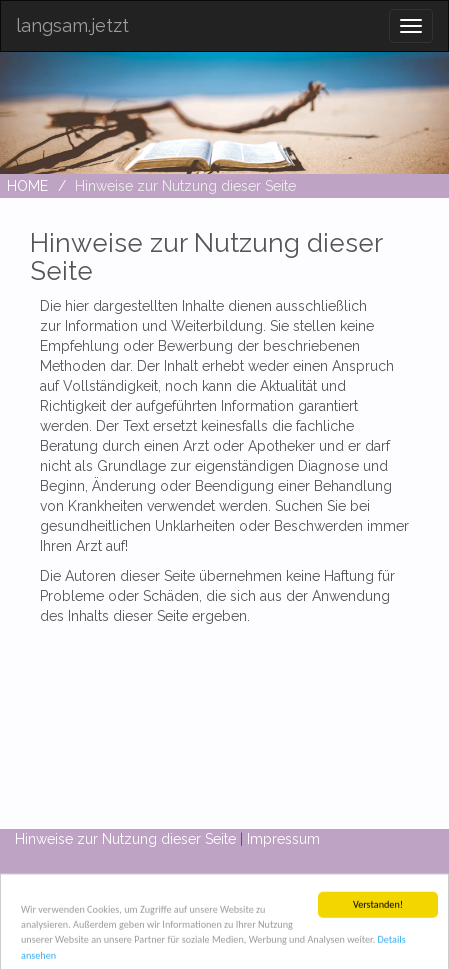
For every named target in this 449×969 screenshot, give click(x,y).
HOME (27, 186)
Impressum (283, 839)
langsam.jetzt (72, 25)
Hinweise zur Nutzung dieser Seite (125, 839)
